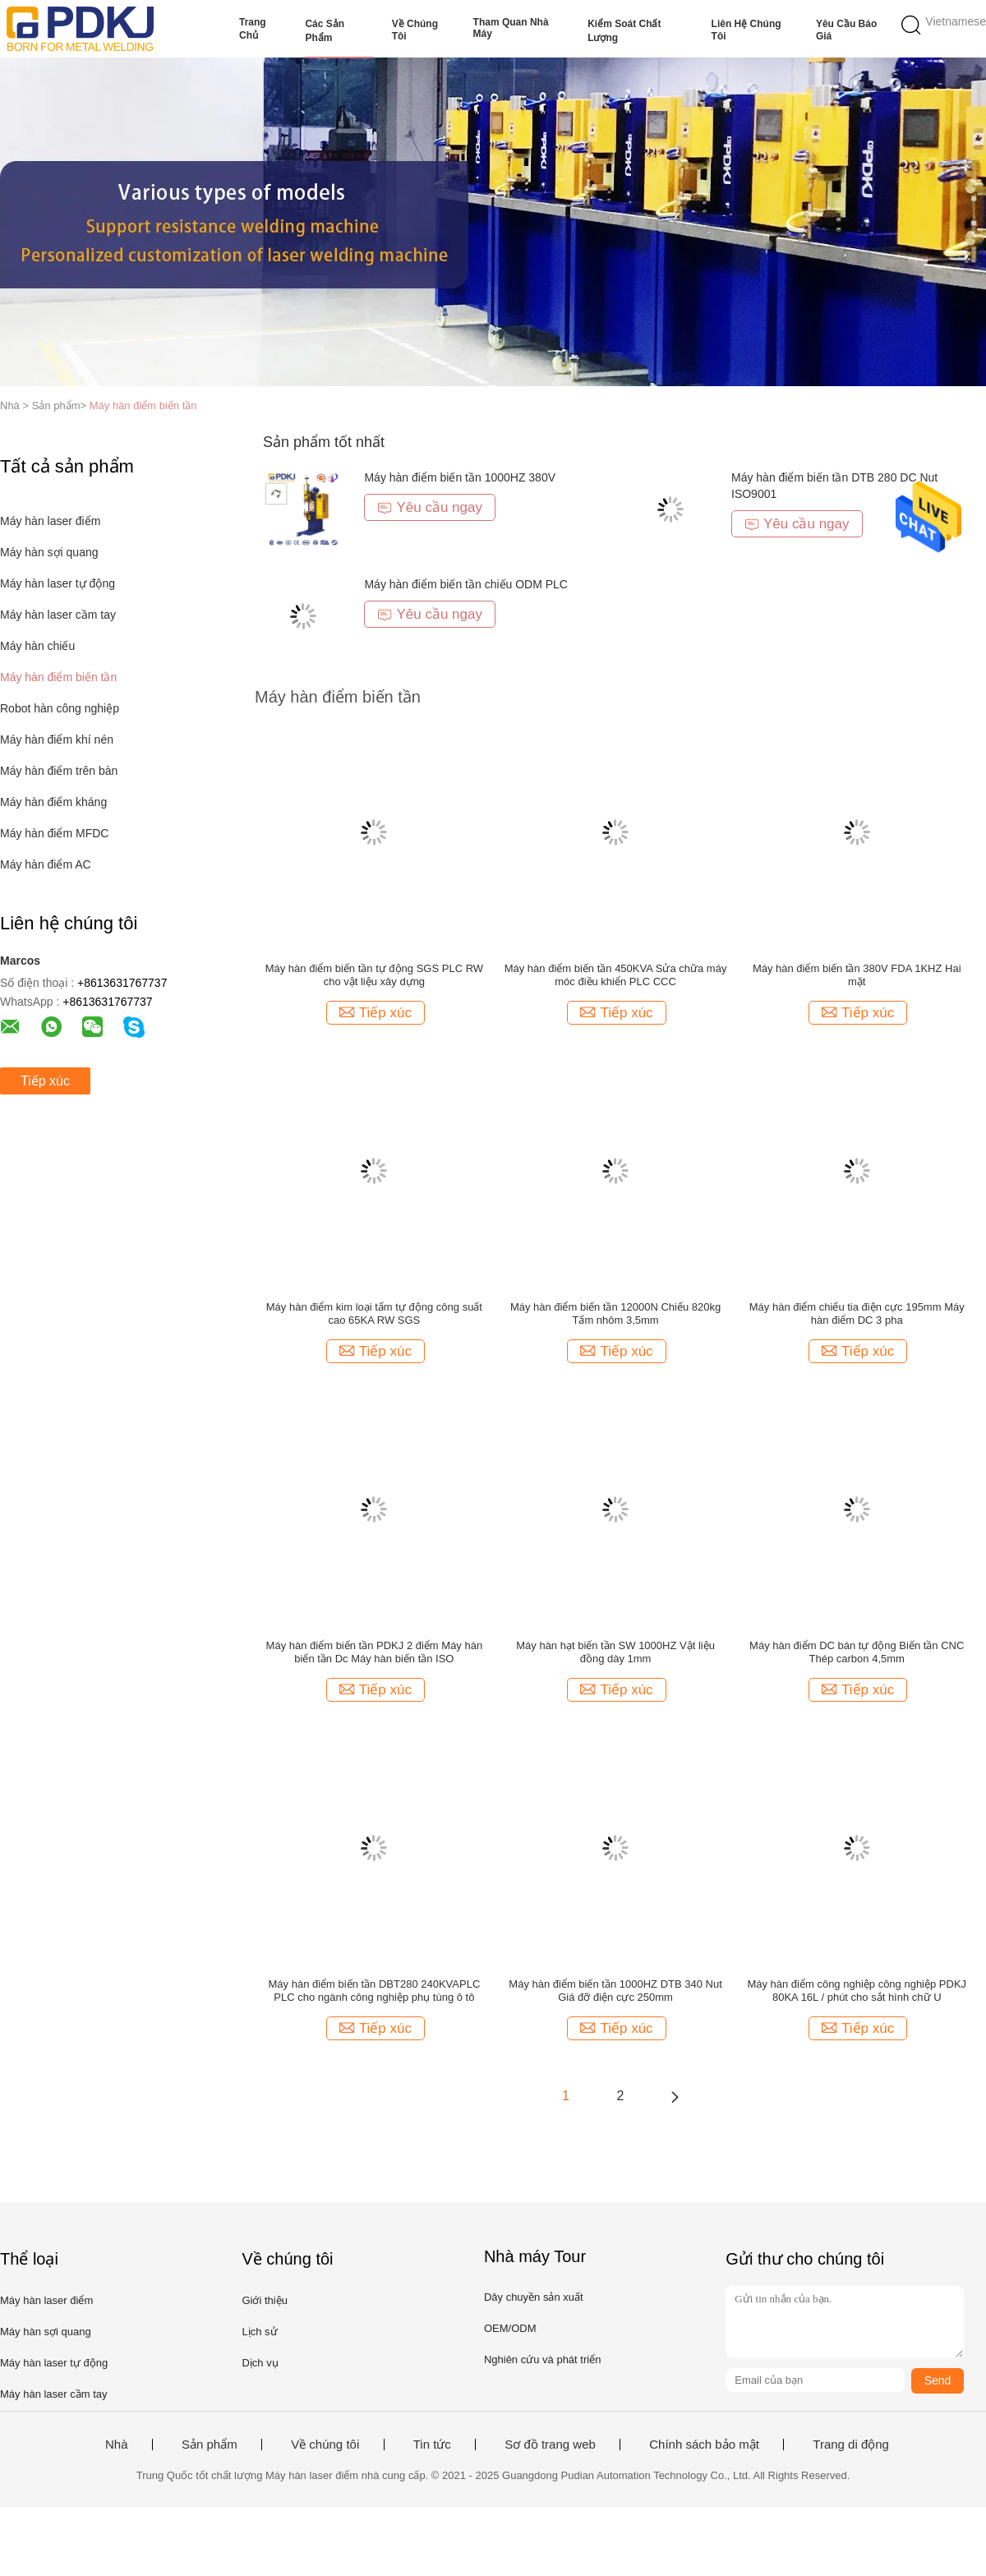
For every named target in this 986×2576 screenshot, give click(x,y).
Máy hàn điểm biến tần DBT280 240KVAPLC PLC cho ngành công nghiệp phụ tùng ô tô (375, 1990)
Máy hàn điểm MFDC (54, 833)
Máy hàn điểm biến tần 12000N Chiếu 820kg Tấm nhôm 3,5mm (615, 1313)
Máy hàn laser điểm (50, 521)
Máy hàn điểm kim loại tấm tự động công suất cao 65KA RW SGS (374, 1313)
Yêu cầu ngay (429, 507)
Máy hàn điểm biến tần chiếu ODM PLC (466, 584)
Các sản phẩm (324, 31)
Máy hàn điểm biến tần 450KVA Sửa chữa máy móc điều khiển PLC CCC (616, 975)
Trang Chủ (252, 28)
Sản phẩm (209, 2444)
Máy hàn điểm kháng (53, 802)
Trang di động (851, 2444)
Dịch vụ (260, 2363)
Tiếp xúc (45, 1081)
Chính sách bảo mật (704, 2444)
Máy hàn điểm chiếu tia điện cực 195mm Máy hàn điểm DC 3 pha (857, 1313)
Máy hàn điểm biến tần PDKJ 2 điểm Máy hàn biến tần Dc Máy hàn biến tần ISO (374, 1652)
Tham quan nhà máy (511, 27)
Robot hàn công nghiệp (59, 708)
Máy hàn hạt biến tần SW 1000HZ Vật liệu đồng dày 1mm (615, 1652)
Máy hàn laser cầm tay (58, 614)
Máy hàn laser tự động (57, 583)
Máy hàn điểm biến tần (143, 405)
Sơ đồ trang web (550, 2444)
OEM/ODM (510, 2328)
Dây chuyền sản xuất (533, 2297)
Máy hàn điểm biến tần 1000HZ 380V (459, 477)
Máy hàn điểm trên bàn (58, 770)
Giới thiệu (264, 2300)
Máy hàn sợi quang (49, 552)
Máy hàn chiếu (37, 645)
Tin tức (432, 2444)
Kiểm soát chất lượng (624, 31)
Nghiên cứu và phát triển (542, 2359)
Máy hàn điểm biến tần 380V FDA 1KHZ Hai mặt (857, 975)
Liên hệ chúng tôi (746, 30)
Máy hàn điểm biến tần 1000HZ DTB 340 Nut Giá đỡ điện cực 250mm (615, 1990)
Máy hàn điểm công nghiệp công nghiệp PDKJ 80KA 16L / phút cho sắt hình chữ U (856, 1990)
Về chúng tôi (415, 30)
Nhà (116, 2444)
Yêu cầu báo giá (846, 30)
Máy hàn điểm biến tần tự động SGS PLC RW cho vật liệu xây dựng (374, 975)
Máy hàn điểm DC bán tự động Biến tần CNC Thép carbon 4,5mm (856, 1652)
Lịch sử (259, 2331)
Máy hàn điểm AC (45, 864)
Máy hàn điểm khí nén (56, 739)
